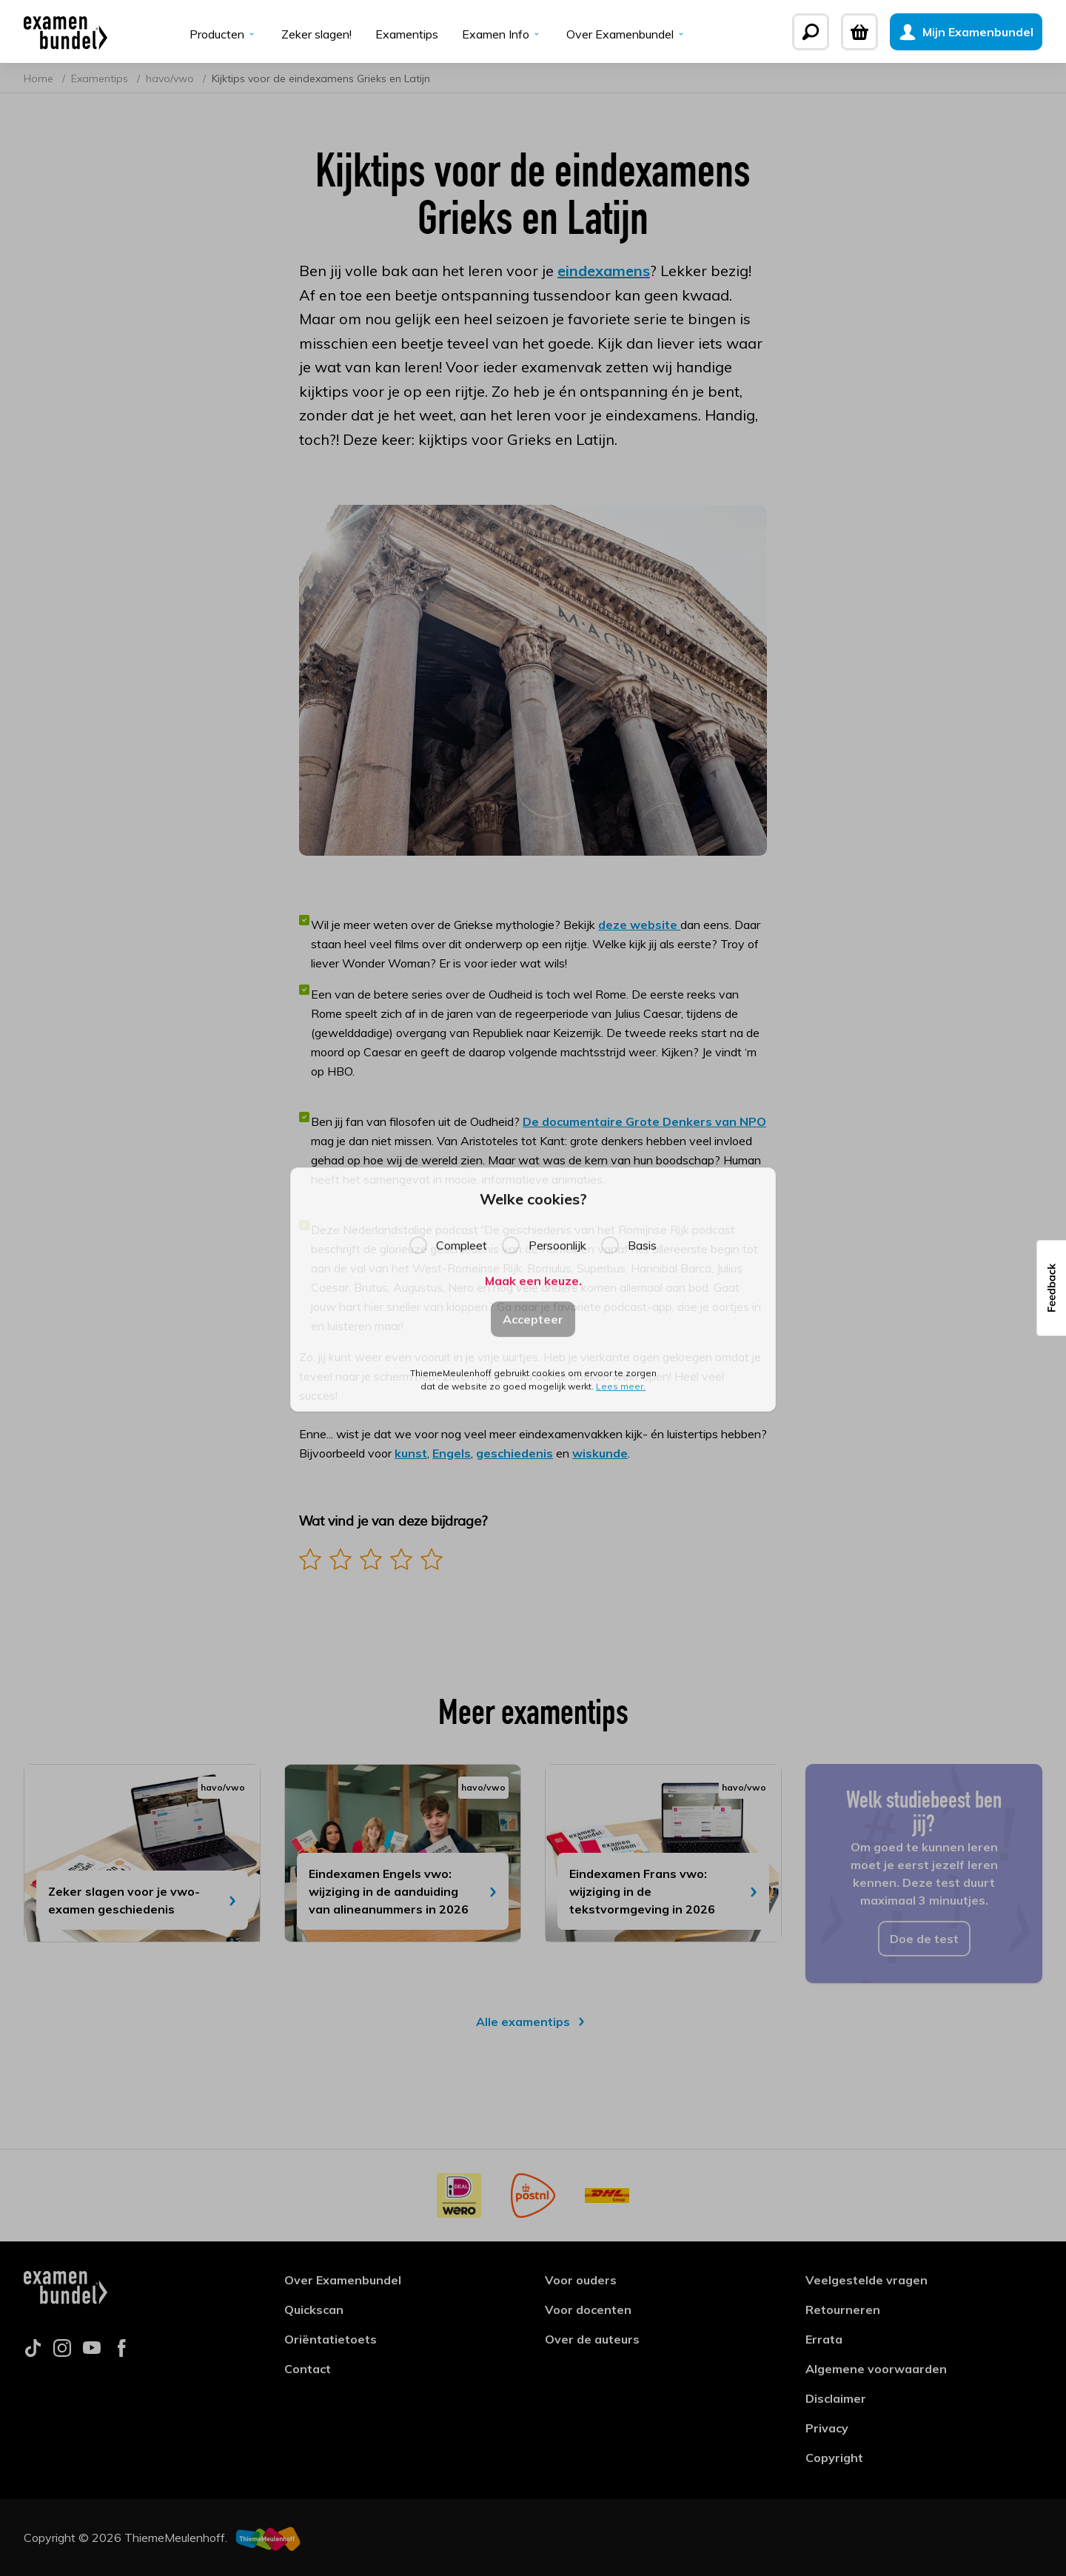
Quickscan (313, 2309)
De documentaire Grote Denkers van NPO (644, 1121)
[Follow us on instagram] (62, 2352)
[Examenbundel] (65, 31)
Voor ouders (581, 2280)
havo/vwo (171, 78)
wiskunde (600, 1453)
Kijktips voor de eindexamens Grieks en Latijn (321, 78)
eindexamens (603, 270)
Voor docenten (588, 2309)
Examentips (406, 34)
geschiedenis (514, 1453)
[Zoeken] (810, 31)
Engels (451, 1453)
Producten (224, 34)
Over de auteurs (592, 2339)
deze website (639, 924)
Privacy (826, 2428)
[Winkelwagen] (859, 31)
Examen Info (502, 34)
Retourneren (842, 2309)
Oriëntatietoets (330, 2339)
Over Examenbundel (626, 34)
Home (40, 78)
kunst (411, 1453)
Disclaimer (835, 2398)
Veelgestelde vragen (866, 2280)
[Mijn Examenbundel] (966, 31)
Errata (823, 2339)
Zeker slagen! (316, 34)
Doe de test (924, 1938)
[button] (1051, 1288)
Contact (307, 2368)
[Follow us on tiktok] (32, 2352)
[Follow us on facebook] (121, 2352)
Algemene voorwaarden (876, 2368)
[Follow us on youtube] (92, 2352)
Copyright (834, 2457)
